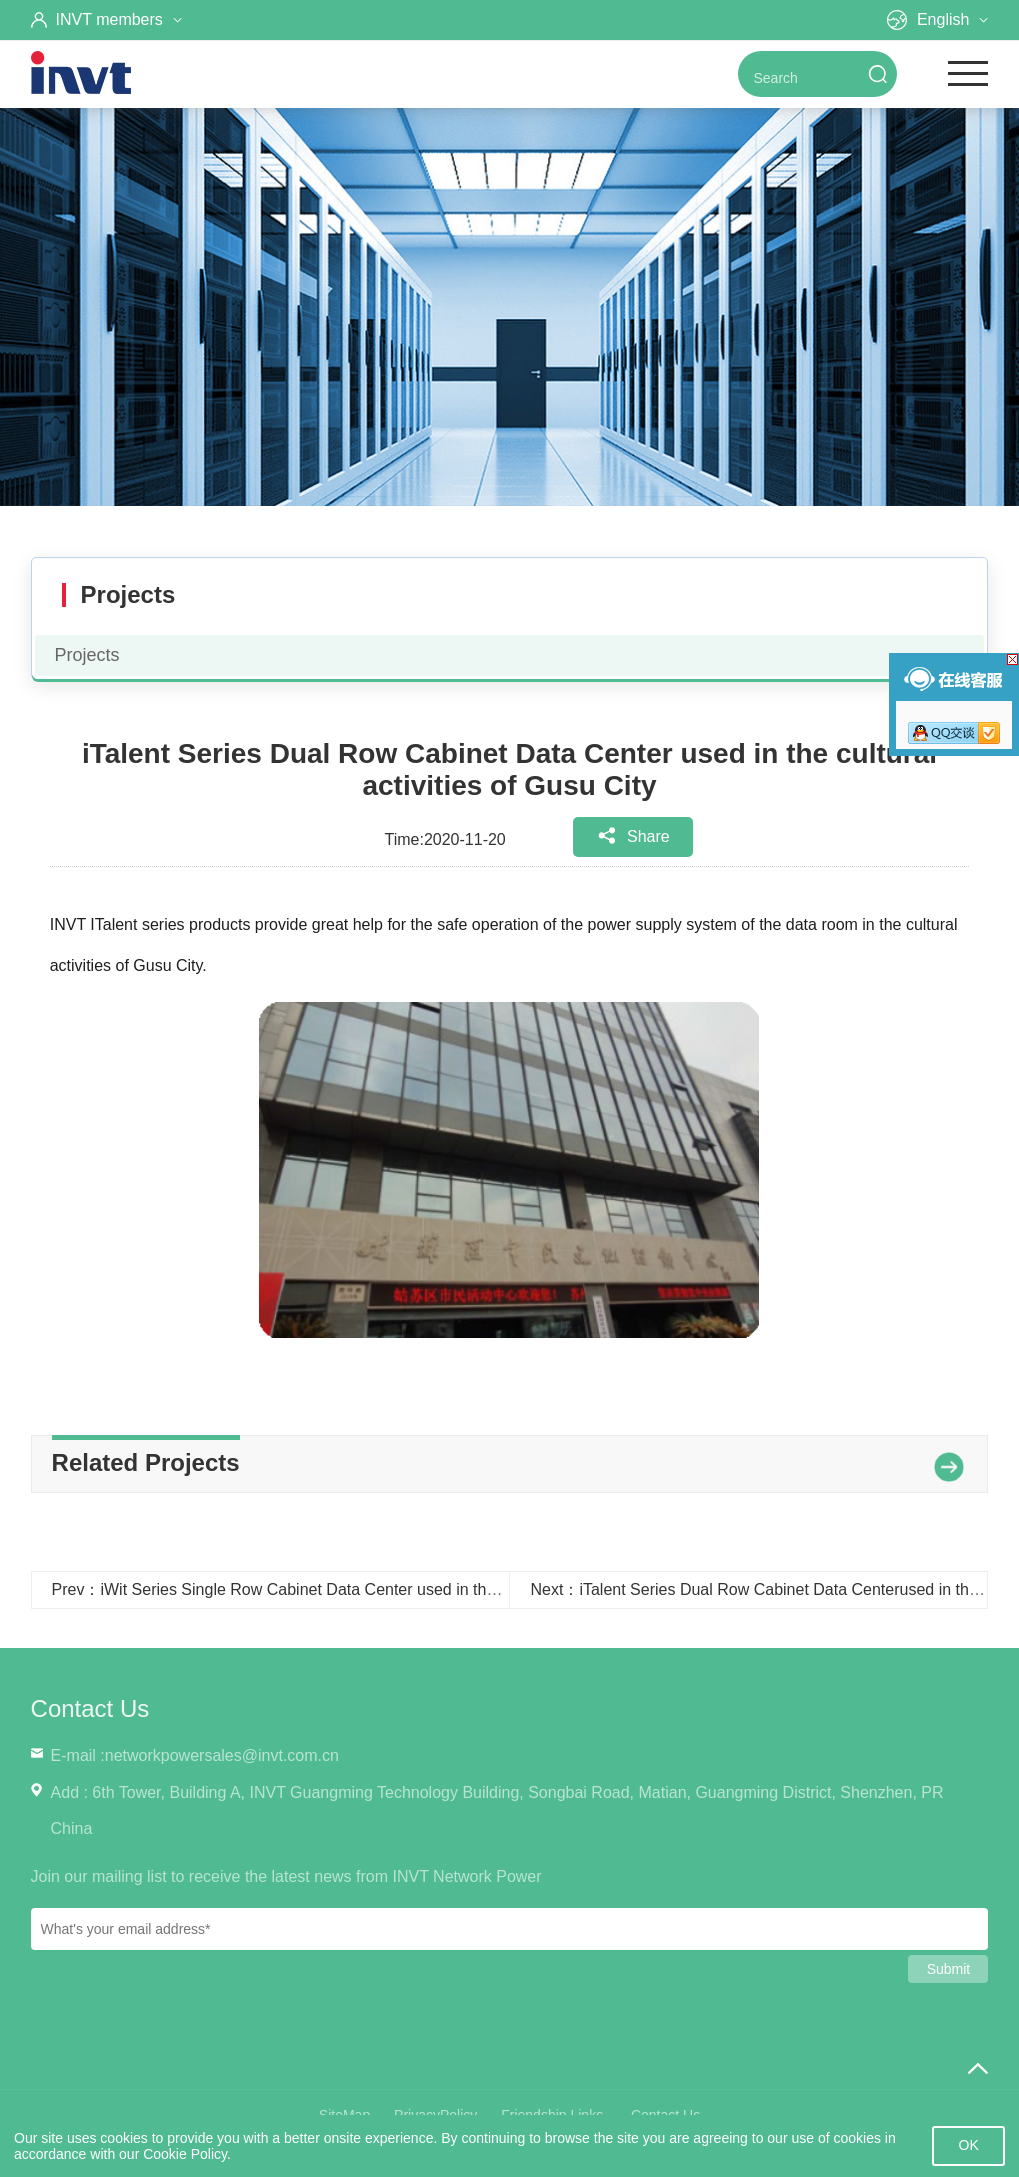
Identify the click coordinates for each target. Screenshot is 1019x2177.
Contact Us (90, 1708)
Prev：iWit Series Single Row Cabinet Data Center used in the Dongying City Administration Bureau (406, 1589)
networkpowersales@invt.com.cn (222, 1755)
